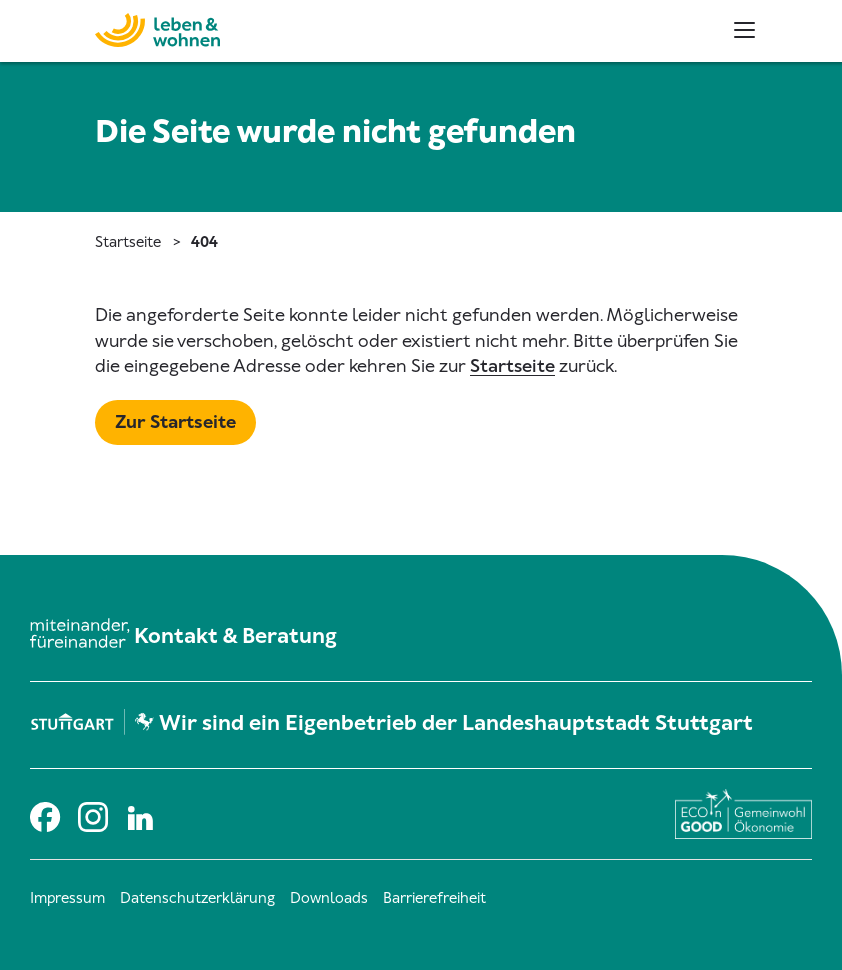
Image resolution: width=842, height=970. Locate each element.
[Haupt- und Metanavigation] (744, 30)
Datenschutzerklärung (197, 898)
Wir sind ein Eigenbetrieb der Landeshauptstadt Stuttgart (456, 723)
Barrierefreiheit (434, 898)
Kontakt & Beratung (235, 636)
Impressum (67, 898)
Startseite (128, 242)
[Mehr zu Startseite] (175, 423)
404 (204, 242)
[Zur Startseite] (117, 27)
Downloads (329, 898)
